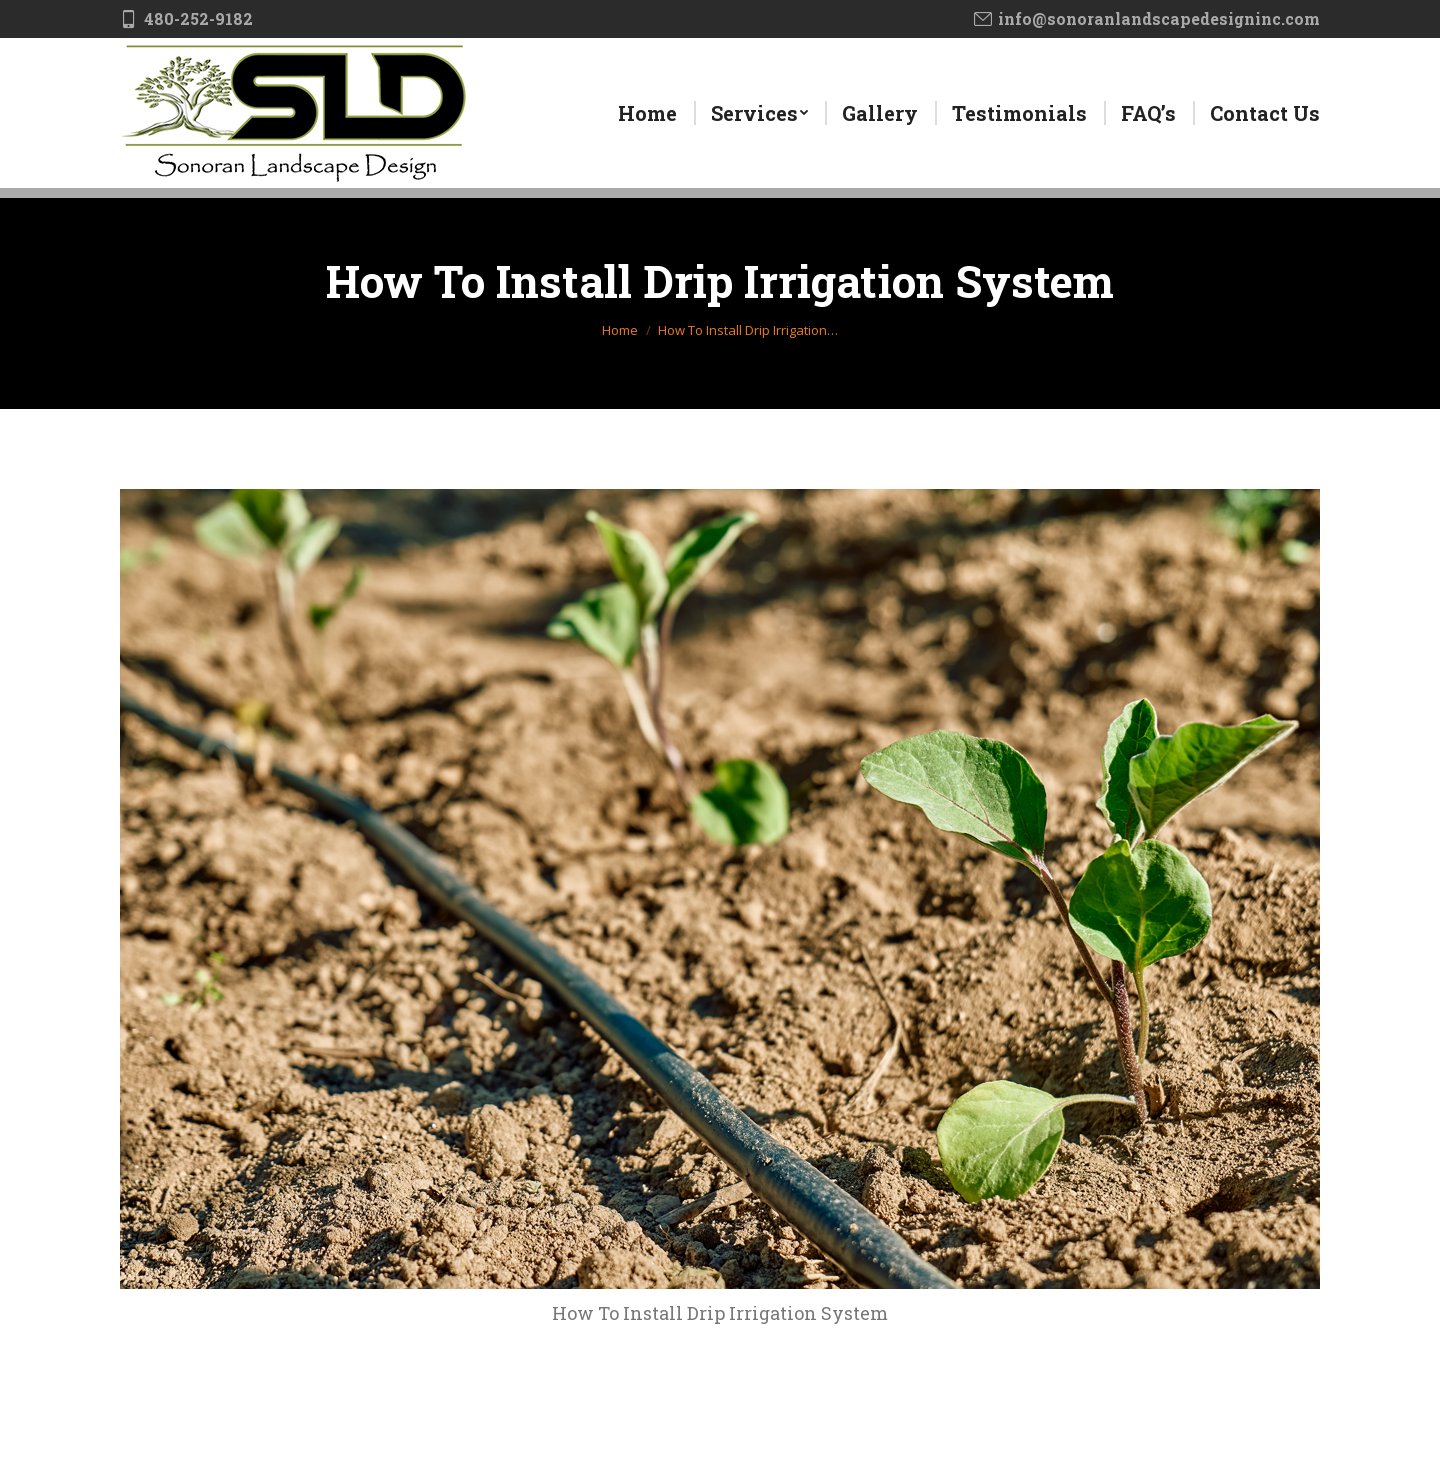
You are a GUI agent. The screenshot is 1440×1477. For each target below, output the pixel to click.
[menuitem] (647, 113)
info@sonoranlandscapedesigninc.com (1147, 18)
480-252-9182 (186, 18)
